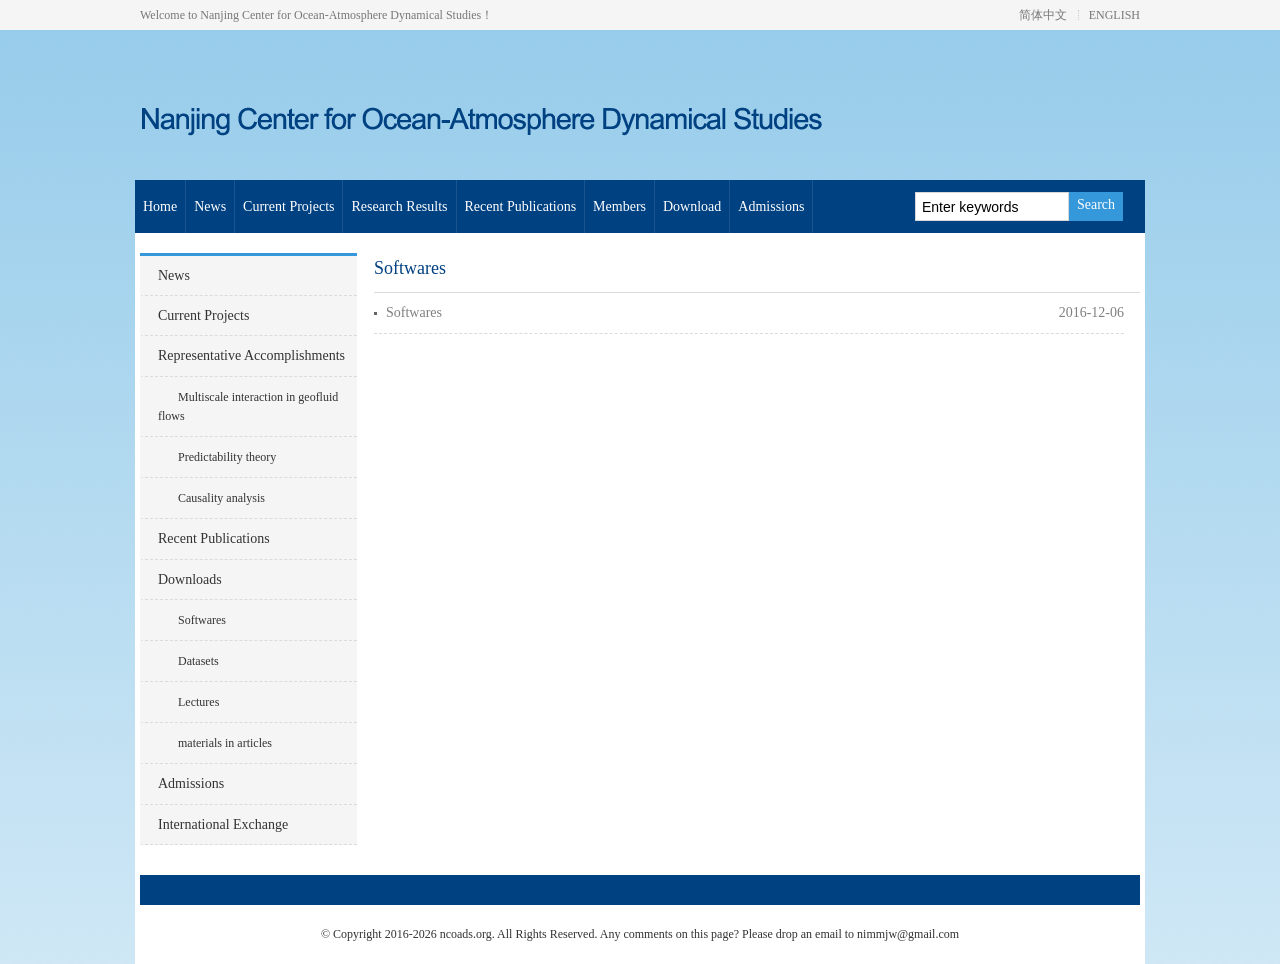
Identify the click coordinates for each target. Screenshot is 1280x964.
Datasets (198, 661)
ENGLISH (1114, 15)
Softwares (202, 620)
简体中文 (1043, 15)
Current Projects (288, 206)
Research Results (399, 206)
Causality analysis (221, 498)
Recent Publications (521, 206)
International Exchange (223, 824)
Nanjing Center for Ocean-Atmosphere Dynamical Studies (390, 120)
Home (160, 206)
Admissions (771, 206)
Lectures (198, 702)
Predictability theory (227, 457)
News (210, 206)
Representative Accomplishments (251, 355)
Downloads (190, 579)
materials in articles (225, 743)
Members (619, 206)
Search (1096, 204)
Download (692, 206)
